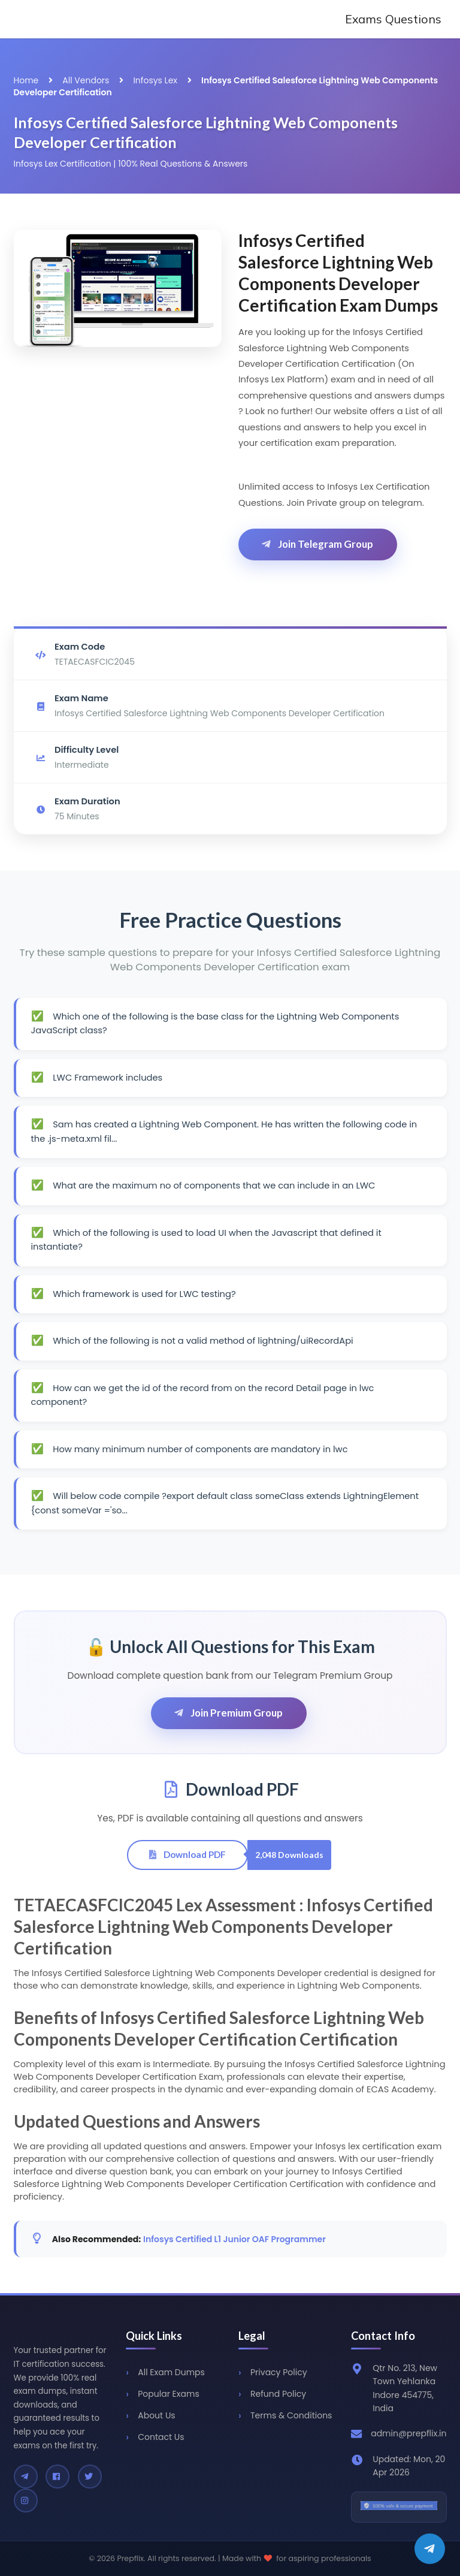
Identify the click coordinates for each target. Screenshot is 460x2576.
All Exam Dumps (171, 2372)
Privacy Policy (278, 2372)
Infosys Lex (155, 80)
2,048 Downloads (289, 1855)
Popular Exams (168, 2394)
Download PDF (186, 1854)
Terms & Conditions (291, 2415)
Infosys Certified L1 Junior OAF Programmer (234, 2239)
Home (26, 80)
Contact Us (161, 2437)
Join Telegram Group (316, 544)
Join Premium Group (227, 1712)
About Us (156, 2415)
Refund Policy (278, 2394)
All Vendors (85, 80)
